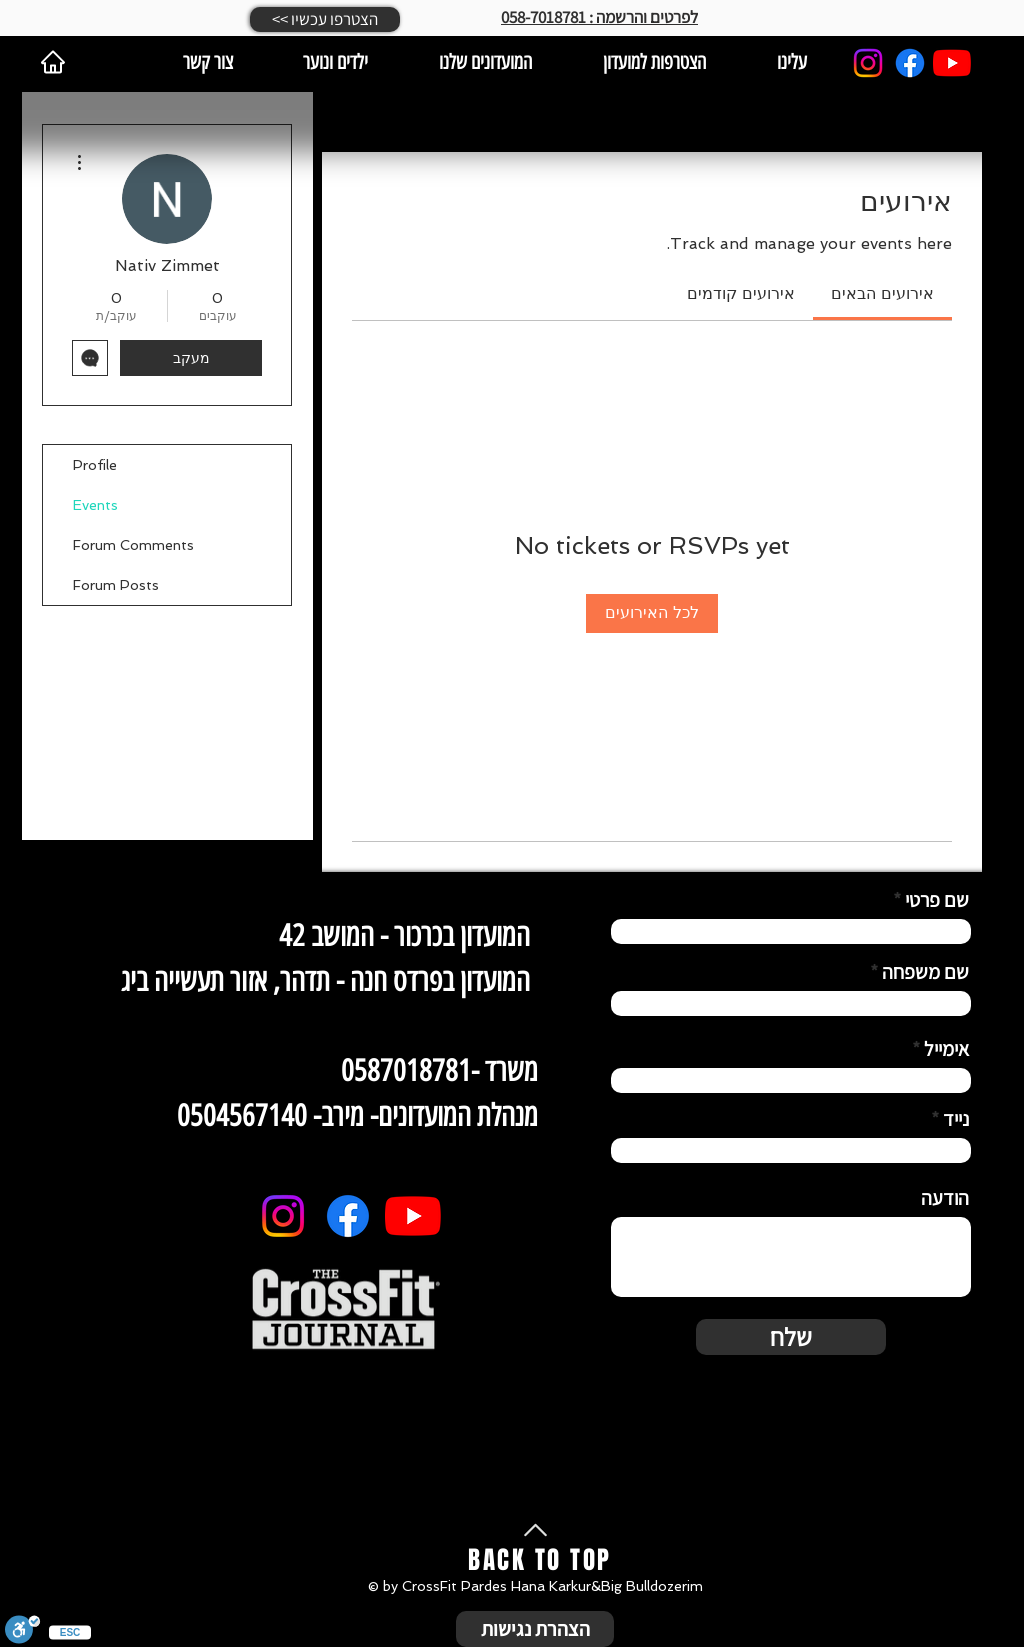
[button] (325, 19)
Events (95, 505)
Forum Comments (133, 545)
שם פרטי (937, 900)
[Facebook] (910, 63)
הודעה (945, 1198)
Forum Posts (116, 585)
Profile (95, 465)
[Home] (53, 62)
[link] (882, 293)
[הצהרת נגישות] (535, 1629)
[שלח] (791, 1337)
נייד (956, 1119)
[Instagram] (868, 63)
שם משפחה (925, 972)
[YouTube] (952, 63)
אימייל (946, 1049)
